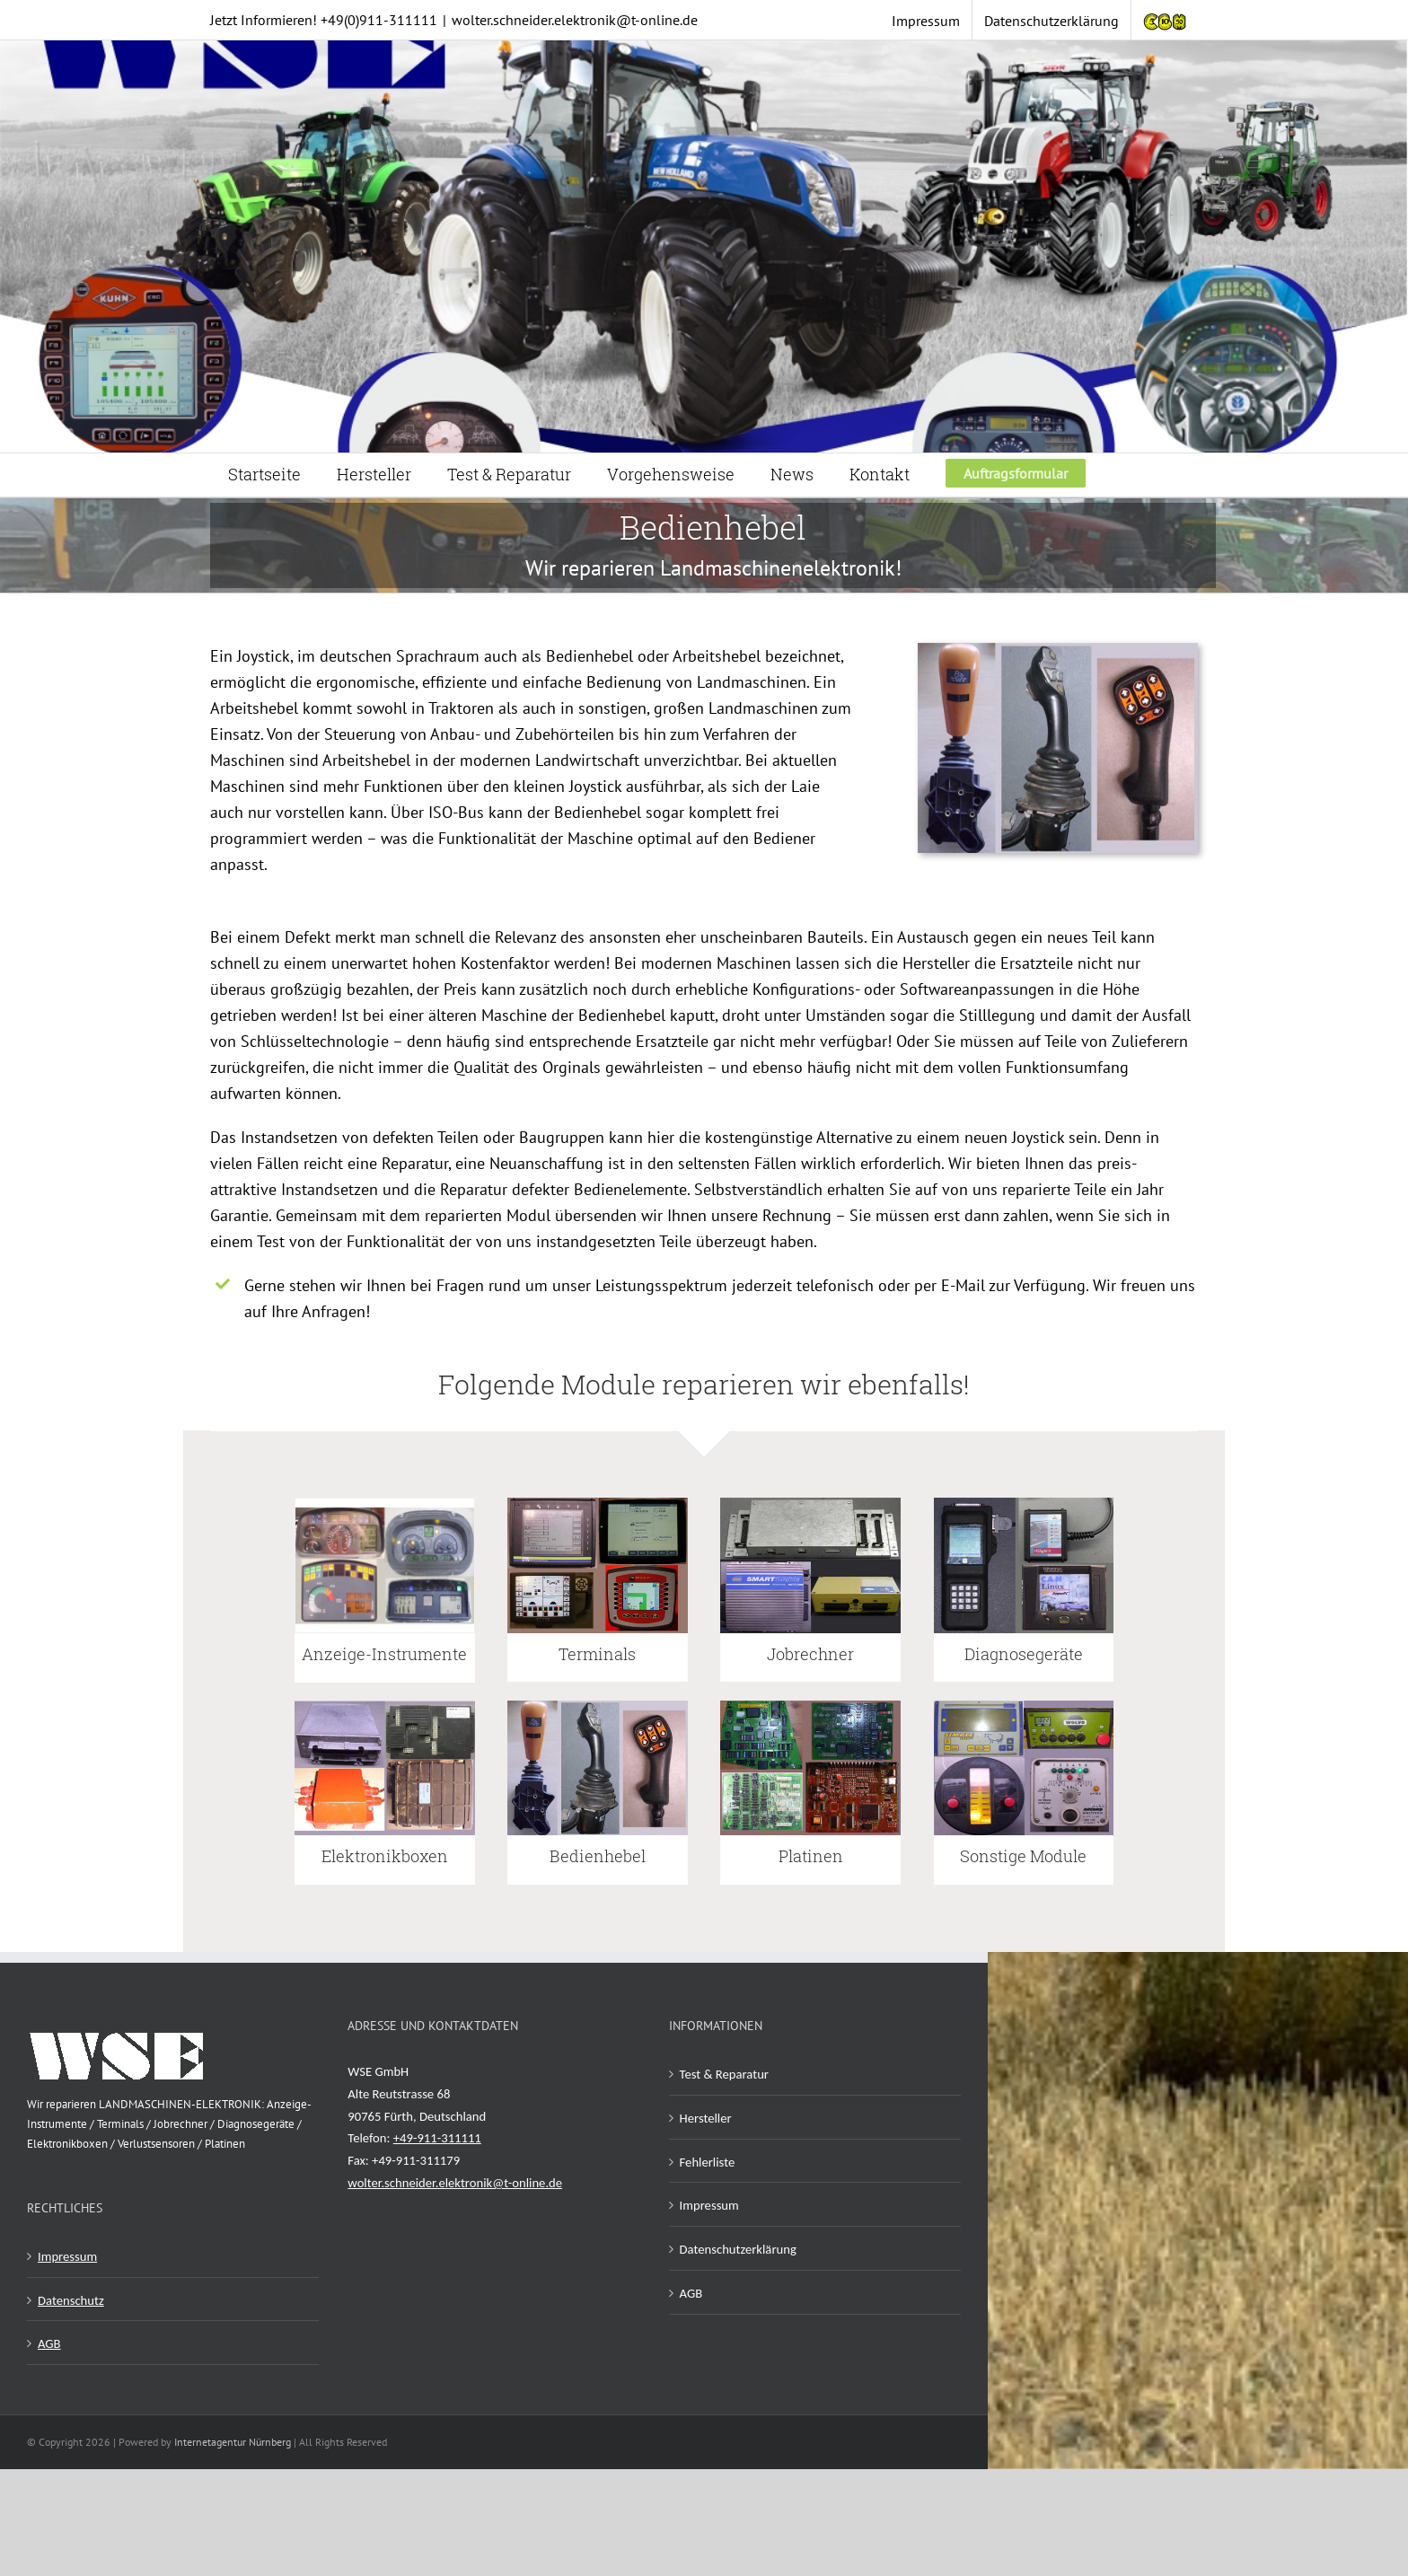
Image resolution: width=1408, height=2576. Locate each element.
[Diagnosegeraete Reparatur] (1024, 1503)
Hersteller (706, 2118)
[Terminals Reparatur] (597, 1503)
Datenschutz (71, 2300)
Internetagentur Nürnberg (232, 2442)
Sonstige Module (1023, 1856)
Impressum (67, 2256)
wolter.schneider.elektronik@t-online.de (575, 20)
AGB (49, 2343)
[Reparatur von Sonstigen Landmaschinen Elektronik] (1024, 1706)
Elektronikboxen (384, 1856)
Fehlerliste (707, 2162)
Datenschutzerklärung (738, 2249)
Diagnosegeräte (1023, 1654)
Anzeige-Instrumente (384, 1654)
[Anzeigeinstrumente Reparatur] (384, 1504)
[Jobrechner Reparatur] (810, 1503)
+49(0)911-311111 (379, 20)
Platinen (811, 1856)
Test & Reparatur (724, 2074)
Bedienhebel (598, 1856)
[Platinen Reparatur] (810, 1706)
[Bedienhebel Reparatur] (597, 1706)
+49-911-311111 (437, 2138)
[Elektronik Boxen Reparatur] (385, 1706)
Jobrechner (810, 1654)
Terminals (597, 1654)
